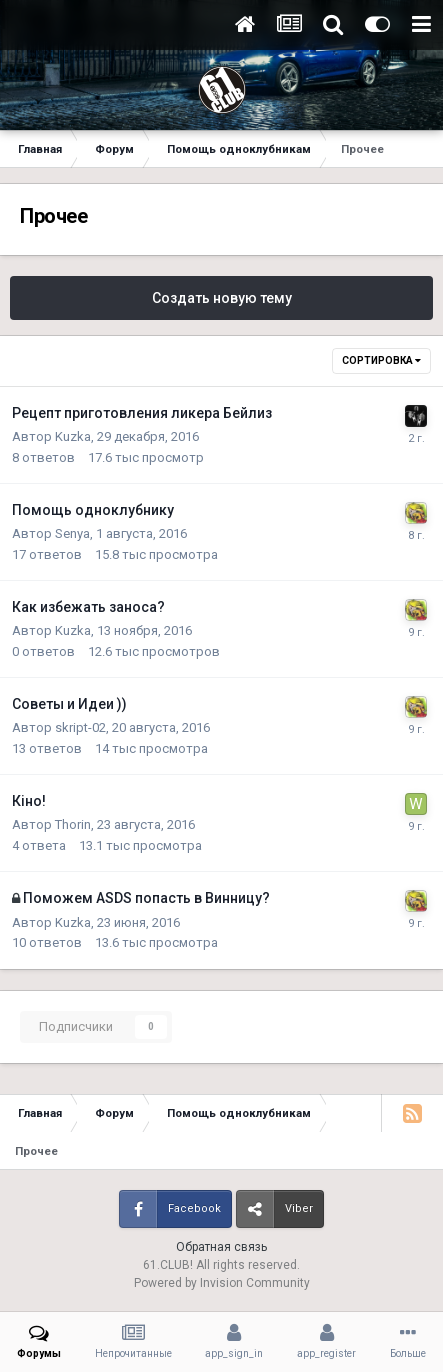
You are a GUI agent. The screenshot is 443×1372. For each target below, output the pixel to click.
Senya (72, 533)
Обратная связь (221, 1247)
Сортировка (381, 360)
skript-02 (80, 727)
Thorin (73, 824)
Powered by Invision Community (222, 1283)
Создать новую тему (222, 298)
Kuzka (73, 436)
